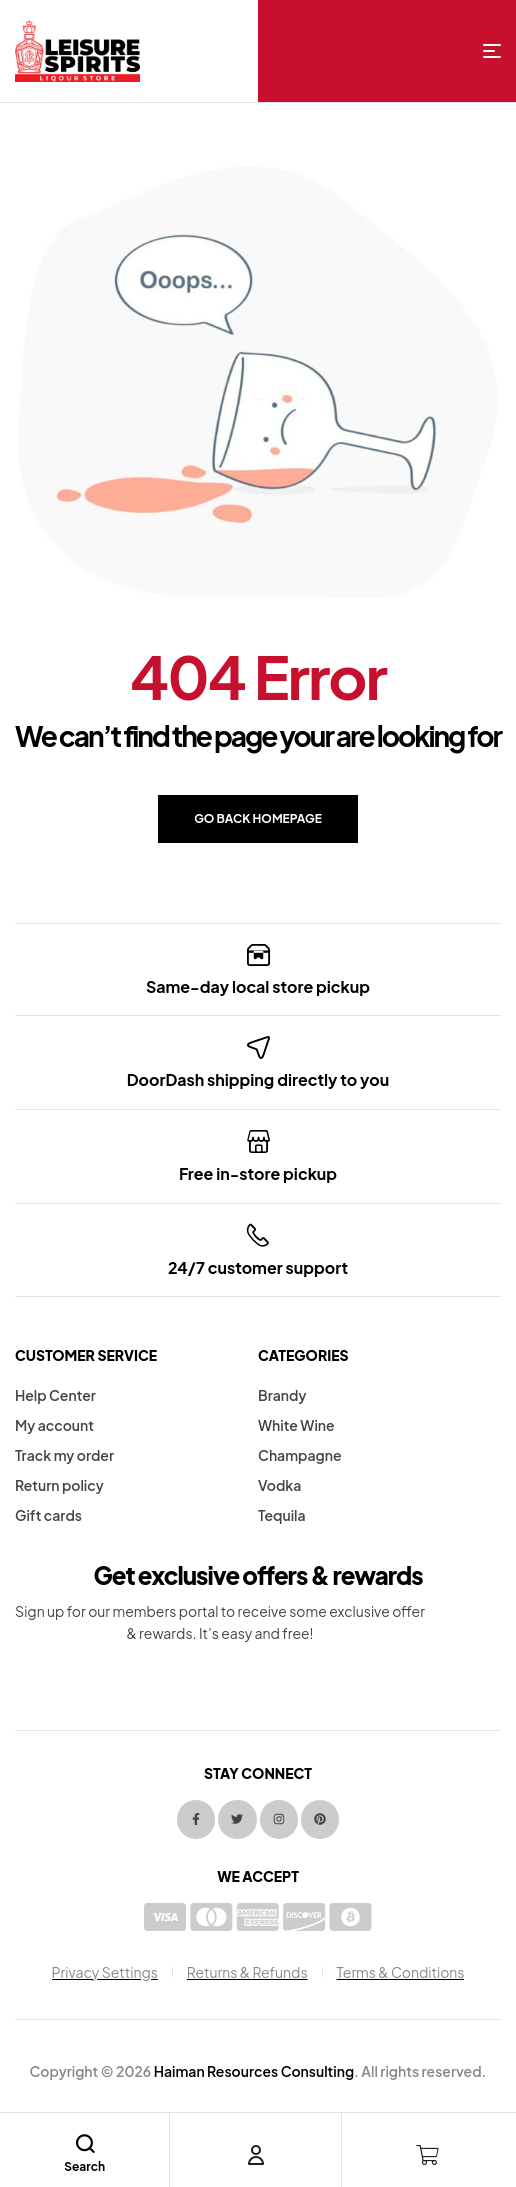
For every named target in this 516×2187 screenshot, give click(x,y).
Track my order (64, 1455)
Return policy (59, 1485)
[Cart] (428, 2155)
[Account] (256, 2155)
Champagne (299, 1455)
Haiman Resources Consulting (254, 2071)
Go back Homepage (258, 818)
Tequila (282, 1515)
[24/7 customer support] (258, 1235)
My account (54, 1425)
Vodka (279, 1485)
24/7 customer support (258, 1267)
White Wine (296, 1425)
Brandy (282, 1395)
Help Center (55, 1395)
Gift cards (48, 1515)
